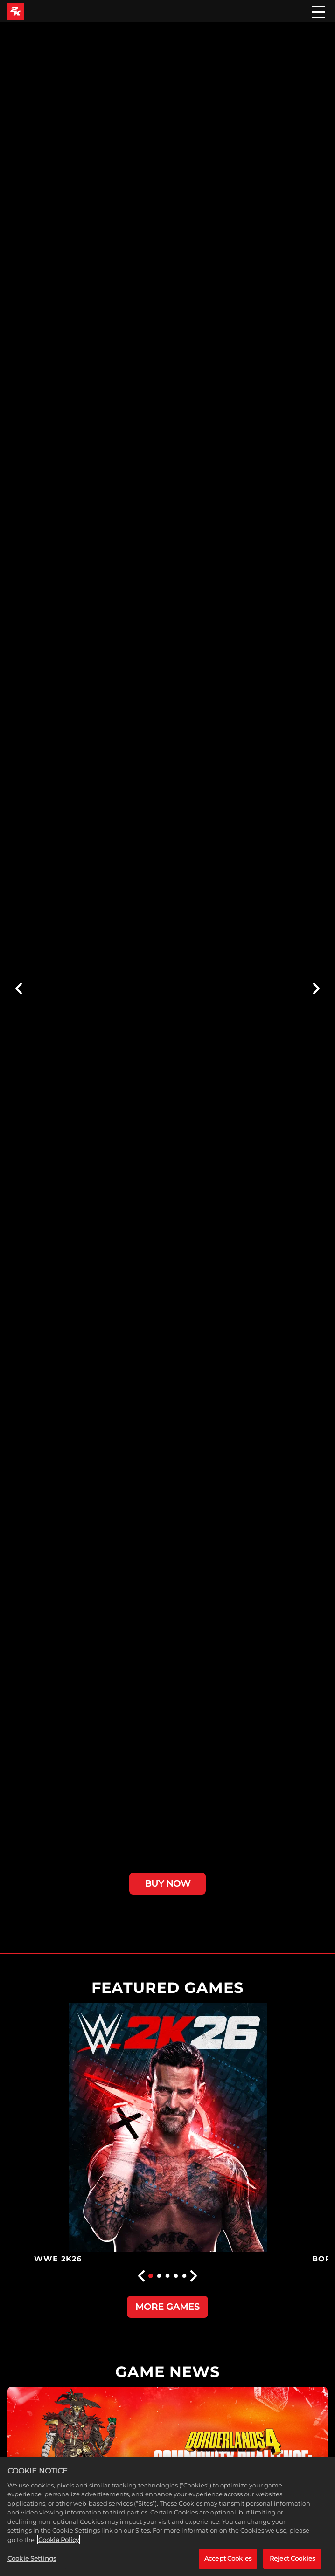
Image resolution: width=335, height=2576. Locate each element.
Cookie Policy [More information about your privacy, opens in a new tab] (58, 2539)
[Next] (316, 989)
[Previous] (18, 989)
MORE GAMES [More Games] (167, 2306)
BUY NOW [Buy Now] (167, 1883)
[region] (167, 2516)
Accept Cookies (227, 2558)
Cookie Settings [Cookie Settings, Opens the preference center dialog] (31, 2558)
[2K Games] (15, 11)
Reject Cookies (292, 2558)
